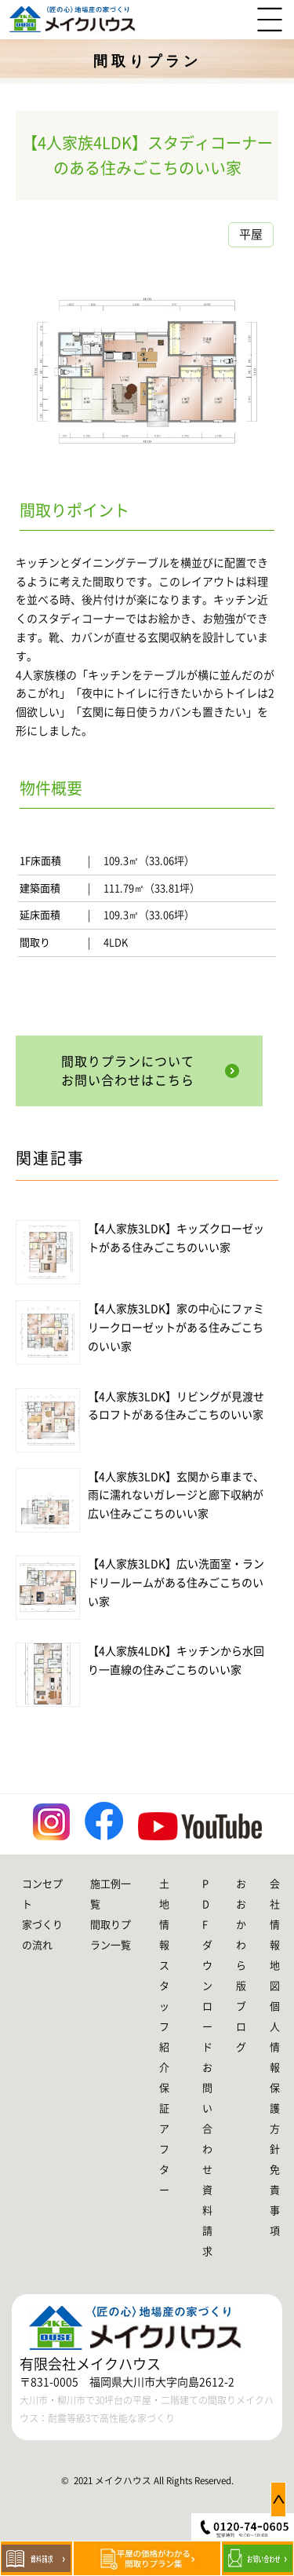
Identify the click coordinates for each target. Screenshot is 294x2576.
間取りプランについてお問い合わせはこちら (127, 1071)
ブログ (241, 2026)
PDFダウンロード (207, 1965)
